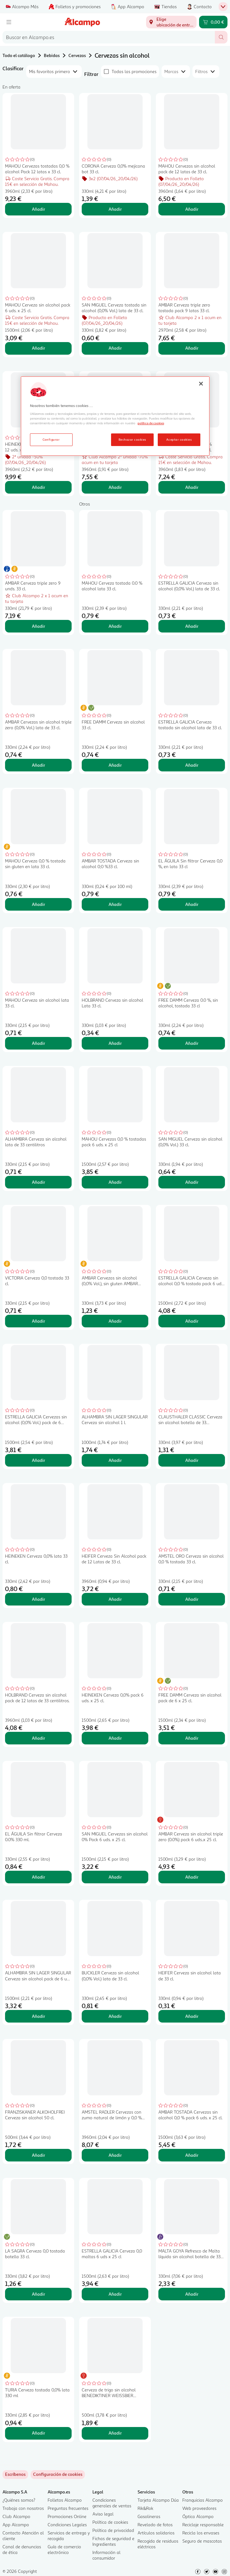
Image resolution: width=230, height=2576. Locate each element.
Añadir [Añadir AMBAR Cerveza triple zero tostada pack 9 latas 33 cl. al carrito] (191, 348)
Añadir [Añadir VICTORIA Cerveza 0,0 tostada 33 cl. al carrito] (38, 1321)
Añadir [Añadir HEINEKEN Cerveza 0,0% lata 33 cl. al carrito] (38, 1599)
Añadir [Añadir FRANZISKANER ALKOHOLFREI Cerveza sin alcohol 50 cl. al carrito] (38, 2155)
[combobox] (108, 37)
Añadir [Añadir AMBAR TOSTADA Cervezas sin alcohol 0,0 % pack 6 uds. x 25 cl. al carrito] (191, 2155)
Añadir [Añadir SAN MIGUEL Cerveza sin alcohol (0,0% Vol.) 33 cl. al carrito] (191, 1182)
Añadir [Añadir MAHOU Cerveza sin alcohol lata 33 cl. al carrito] (38, 1043)
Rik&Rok (145, 2508)
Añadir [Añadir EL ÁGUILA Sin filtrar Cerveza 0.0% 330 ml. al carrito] (38, 1877)
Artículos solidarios (156, 2532)
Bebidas (52, 55)
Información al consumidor (106, 2555)
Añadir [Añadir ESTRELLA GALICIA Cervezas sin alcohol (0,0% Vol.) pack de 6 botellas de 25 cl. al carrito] (38, 1460)
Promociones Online (67, 2516)
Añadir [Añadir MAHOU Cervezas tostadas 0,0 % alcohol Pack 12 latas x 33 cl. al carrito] (38, 209)
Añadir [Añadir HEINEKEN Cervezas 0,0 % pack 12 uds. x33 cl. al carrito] (38, 487)
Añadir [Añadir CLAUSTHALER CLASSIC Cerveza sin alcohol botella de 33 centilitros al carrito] (191, 1460)
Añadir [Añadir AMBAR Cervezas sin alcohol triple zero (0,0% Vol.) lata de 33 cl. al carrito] (38, 765)
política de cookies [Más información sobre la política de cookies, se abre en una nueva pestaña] (151, 423)
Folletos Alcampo (65, 2500)
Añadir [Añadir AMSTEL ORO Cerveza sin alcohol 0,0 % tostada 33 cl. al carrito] (191, 1599)
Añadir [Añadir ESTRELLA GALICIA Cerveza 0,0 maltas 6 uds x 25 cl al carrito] (115, 2294)
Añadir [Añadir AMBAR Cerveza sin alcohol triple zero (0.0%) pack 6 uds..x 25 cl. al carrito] (191, 1877)
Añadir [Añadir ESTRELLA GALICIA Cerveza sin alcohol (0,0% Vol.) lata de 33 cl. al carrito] (191, 626)
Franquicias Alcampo (202, 2500)
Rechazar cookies (132, 439)
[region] (115, 416)
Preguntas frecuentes (68, 2508)
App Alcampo (16, 2524)
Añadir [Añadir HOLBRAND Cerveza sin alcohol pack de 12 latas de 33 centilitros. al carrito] (38, 1738)
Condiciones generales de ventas (111, 2502)
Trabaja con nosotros (23, 2508)
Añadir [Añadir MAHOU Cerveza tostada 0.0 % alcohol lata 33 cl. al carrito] (115, 626)
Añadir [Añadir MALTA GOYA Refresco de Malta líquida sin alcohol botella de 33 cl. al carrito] (191, 2294)
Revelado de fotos (155, 2524)
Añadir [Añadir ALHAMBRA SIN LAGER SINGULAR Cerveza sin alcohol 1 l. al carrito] (115, 1460)
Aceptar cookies (179, 439)
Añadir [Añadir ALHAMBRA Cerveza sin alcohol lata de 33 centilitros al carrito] (38, 1182)
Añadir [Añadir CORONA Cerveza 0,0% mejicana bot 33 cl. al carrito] (115, 209)
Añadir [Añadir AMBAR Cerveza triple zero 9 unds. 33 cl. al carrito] (38, 626)
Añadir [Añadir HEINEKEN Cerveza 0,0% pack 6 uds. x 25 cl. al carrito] (115, 1738)
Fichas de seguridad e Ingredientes (113, 2541)
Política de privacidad (113, 2530)
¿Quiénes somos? (19, 2500)
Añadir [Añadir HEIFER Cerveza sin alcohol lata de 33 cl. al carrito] (191, 2016)
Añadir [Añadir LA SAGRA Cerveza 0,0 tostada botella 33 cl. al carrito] (38, 2294)
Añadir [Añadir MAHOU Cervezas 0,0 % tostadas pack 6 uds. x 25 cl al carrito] (115, 1182)
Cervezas (77, 55)
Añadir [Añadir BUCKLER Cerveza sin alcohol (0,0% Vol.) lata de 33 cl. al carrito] (115, 2016)
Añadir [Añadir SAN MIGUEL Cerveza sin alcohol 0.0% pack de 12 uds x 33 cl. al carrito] (115, 487)
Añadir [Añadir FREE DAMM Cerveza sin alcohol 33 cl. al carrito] (115, 765)
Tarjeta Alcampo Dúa (158, 2500)
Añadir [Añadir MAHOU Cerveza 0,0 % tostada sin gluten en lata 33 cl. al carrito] (38, 904)
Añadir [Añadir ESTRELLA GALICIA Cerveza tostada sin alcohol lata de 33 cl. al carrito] (191, 765)
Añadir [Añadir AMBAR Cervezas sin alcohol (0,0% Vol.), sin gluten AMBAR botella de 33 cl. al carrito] (115, 1321)
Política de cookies (110, 2522)
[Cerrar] (201, 384)
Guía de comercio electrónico (64, 2549)
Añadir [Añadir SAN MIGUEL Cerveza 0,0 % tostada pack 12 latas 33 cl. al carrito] (191, 487)
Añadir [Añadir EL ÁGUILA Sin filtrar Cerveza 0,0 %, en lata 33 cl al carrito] (191, 904)
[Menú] (9, 22)
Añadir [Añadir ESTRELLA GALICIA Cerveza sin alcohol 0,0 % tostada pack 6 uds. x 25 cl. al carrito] (191, 1321)
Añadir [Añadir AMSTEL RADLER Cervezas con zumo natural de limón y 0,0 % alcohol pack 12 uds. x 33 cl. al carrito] (115, 2155)
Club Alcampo (16, 2516)
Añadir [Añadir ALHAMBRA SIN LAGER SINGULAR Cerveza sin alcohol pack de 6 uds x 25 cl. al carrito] (38, 2016)
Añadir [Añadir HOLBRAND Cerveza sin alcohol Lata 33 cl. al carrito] (115, 1043)
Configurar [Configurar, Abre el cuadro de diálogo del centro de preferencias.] (51, 439)
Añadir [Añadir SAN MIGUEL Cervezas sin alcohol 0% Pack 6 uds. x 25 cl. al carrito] (115, 1877)
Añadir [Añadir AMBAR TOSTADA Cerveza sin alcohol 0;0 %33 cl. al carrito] (115, 904)
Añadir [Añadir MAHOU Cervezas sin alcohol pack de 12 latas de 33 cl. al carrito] (191, 209)
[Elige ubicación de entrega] (171, 22)
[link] (58, 2474)
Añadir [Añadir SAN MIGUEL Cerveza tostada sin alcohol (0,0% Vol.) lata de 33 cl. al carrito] (115, 348)
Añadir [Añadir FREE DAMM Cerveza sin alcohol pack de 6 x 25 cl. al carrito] (191, 1738)
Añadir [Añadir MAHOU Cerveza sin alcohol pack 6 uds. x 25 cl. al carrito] (38, 348)
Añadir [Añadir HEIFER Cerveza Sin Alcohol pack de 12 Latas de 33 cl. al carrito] (115, 1599)
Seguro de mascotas (202, 2541)
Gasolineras (149, 2516)
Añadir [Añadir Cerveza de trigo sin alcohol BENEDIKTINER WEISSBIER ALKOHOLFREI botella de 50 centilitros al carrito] (115, 2433)
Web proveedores (199, 2508)
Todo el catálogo (19, 55)
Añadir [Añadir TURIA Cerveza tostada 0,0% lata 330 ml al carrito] (38, 2433)
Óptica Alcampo (198, 2516)
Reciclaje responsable (203, 2524)
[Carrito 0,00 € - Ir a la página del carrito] (213, 22)
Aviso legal (103, 2513)
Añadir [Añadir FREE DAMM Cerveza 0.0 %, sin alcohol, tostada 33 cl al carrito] (191, 1043)
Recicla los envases (200, 2532)
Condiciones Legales (67, 2524)
